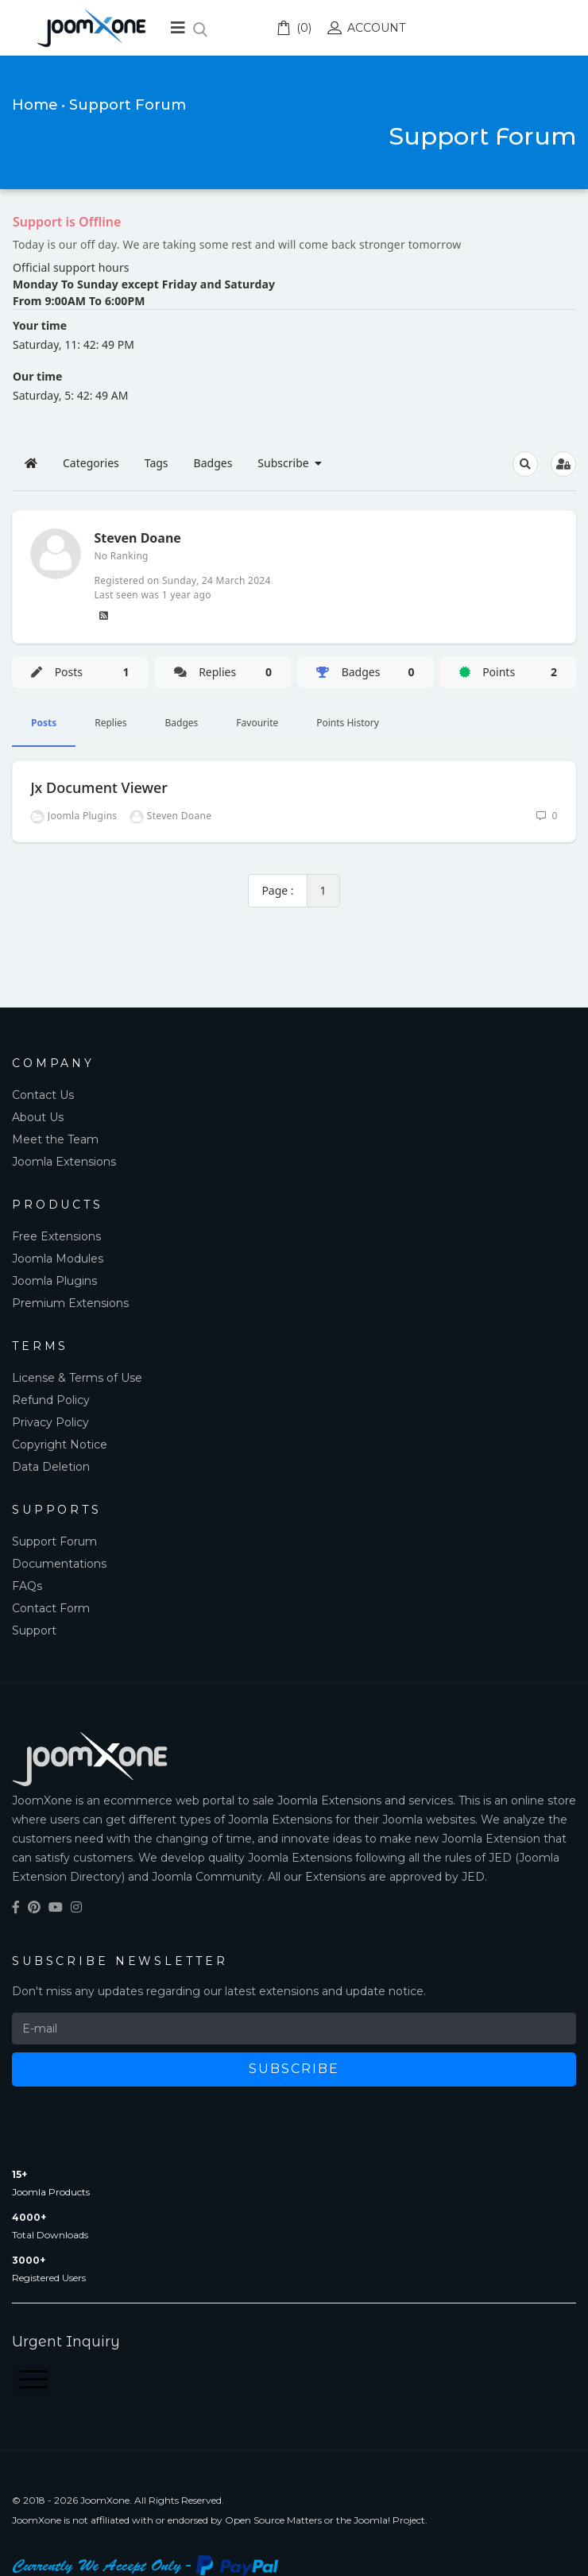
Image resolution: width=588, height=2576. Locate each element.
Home (35, 105)
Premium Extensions (70, 1303)
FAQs (27, 1586)
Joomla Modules (57, 1258)
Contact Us (43, 1095)
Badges (182, 722)
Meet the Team (55, 1139)
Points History (347, 722)
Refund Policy (51, 1400)
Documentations (59, 1564)
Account (366, 28)
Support (34, 1630)
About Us (38, 1117)
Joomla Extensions (64, 1162)
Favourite (257, 722)
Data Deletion (51, 1467)
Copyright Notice (59, 1444)
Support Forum (54, 1541)
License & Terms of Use (77, 1378)
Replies (110, 722)
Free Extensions (56, 1236)
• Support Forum (123, 105)
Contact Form (51, 1608)
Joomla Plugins (54, 1281)
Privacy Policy (50, 1422)
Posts (43, 722)
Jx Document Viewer (99, 787)
